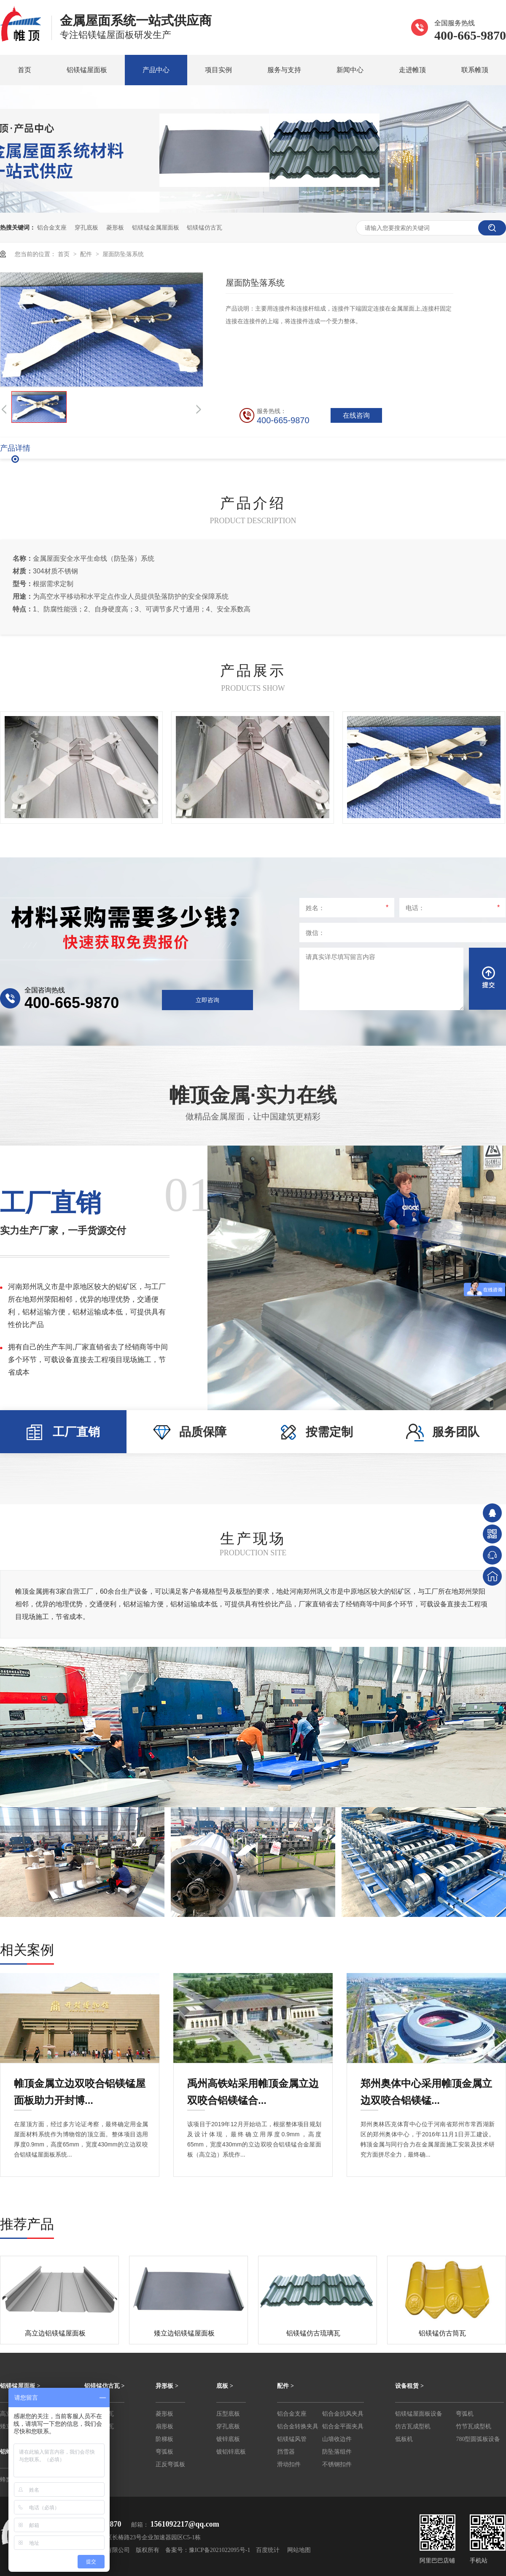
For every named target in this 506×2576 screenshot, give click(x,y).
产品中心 (156, 69)
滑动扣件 (289, 2464)
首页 (24, 69)
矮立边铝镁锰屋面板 (184, 2333)
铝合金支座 (52, 227)
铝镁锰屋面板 (87, 69)
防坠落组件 (337, 2452)
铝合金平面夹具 (342, 2426)
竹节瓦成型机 (473, 2426)
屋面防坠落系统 (123, 254)
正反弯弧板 (170, 2464)
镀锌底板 (228, 2439)
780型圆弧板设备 (478, 2439)
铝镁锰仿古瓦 (204, 227)
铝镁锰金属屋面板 (155, 227)
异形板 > (167, 2386)
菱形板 (115, 227)
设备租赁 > (409, 2386)
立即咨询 (207, 1000)
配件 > (285, 2386)
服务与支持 (284, 69)
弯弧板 (164, 2452)
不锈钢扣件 (337, 2464)
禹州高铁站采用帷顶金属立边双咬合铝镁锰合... (253, 2085)
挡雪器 (286, 2452)
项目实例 (218, 69)
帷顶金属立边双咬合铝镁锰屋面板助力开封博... (79, 2085)
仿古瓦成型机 (413, 2426)
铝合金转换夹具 (297, 2426)
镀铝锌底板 (231, 2452)
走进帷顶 (412, 69)
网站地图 (299, 2550)
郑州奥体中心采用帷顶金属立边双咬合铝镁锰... (426, 2085)
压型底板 (228, 2414)
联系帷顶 (474, 69)
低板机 (404, 2439)
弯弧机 (465, 2414)
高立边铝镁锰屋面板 (55, 2333)
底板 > (224, 2386)
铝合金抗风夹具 (342, 2414)
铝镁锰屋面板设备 (418, 2414)
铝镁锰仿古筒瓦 (442, 2333)
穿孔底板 (86, 227)
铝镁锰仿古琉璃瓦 (313, 2333)
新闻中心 (349, 69)
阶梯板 (164, 2439)
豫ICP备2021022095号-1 (219, 2550)
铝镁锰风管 (292, 2439)
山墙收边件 (337, 2439)
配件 (87, 254)
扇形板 (164, 2426)
